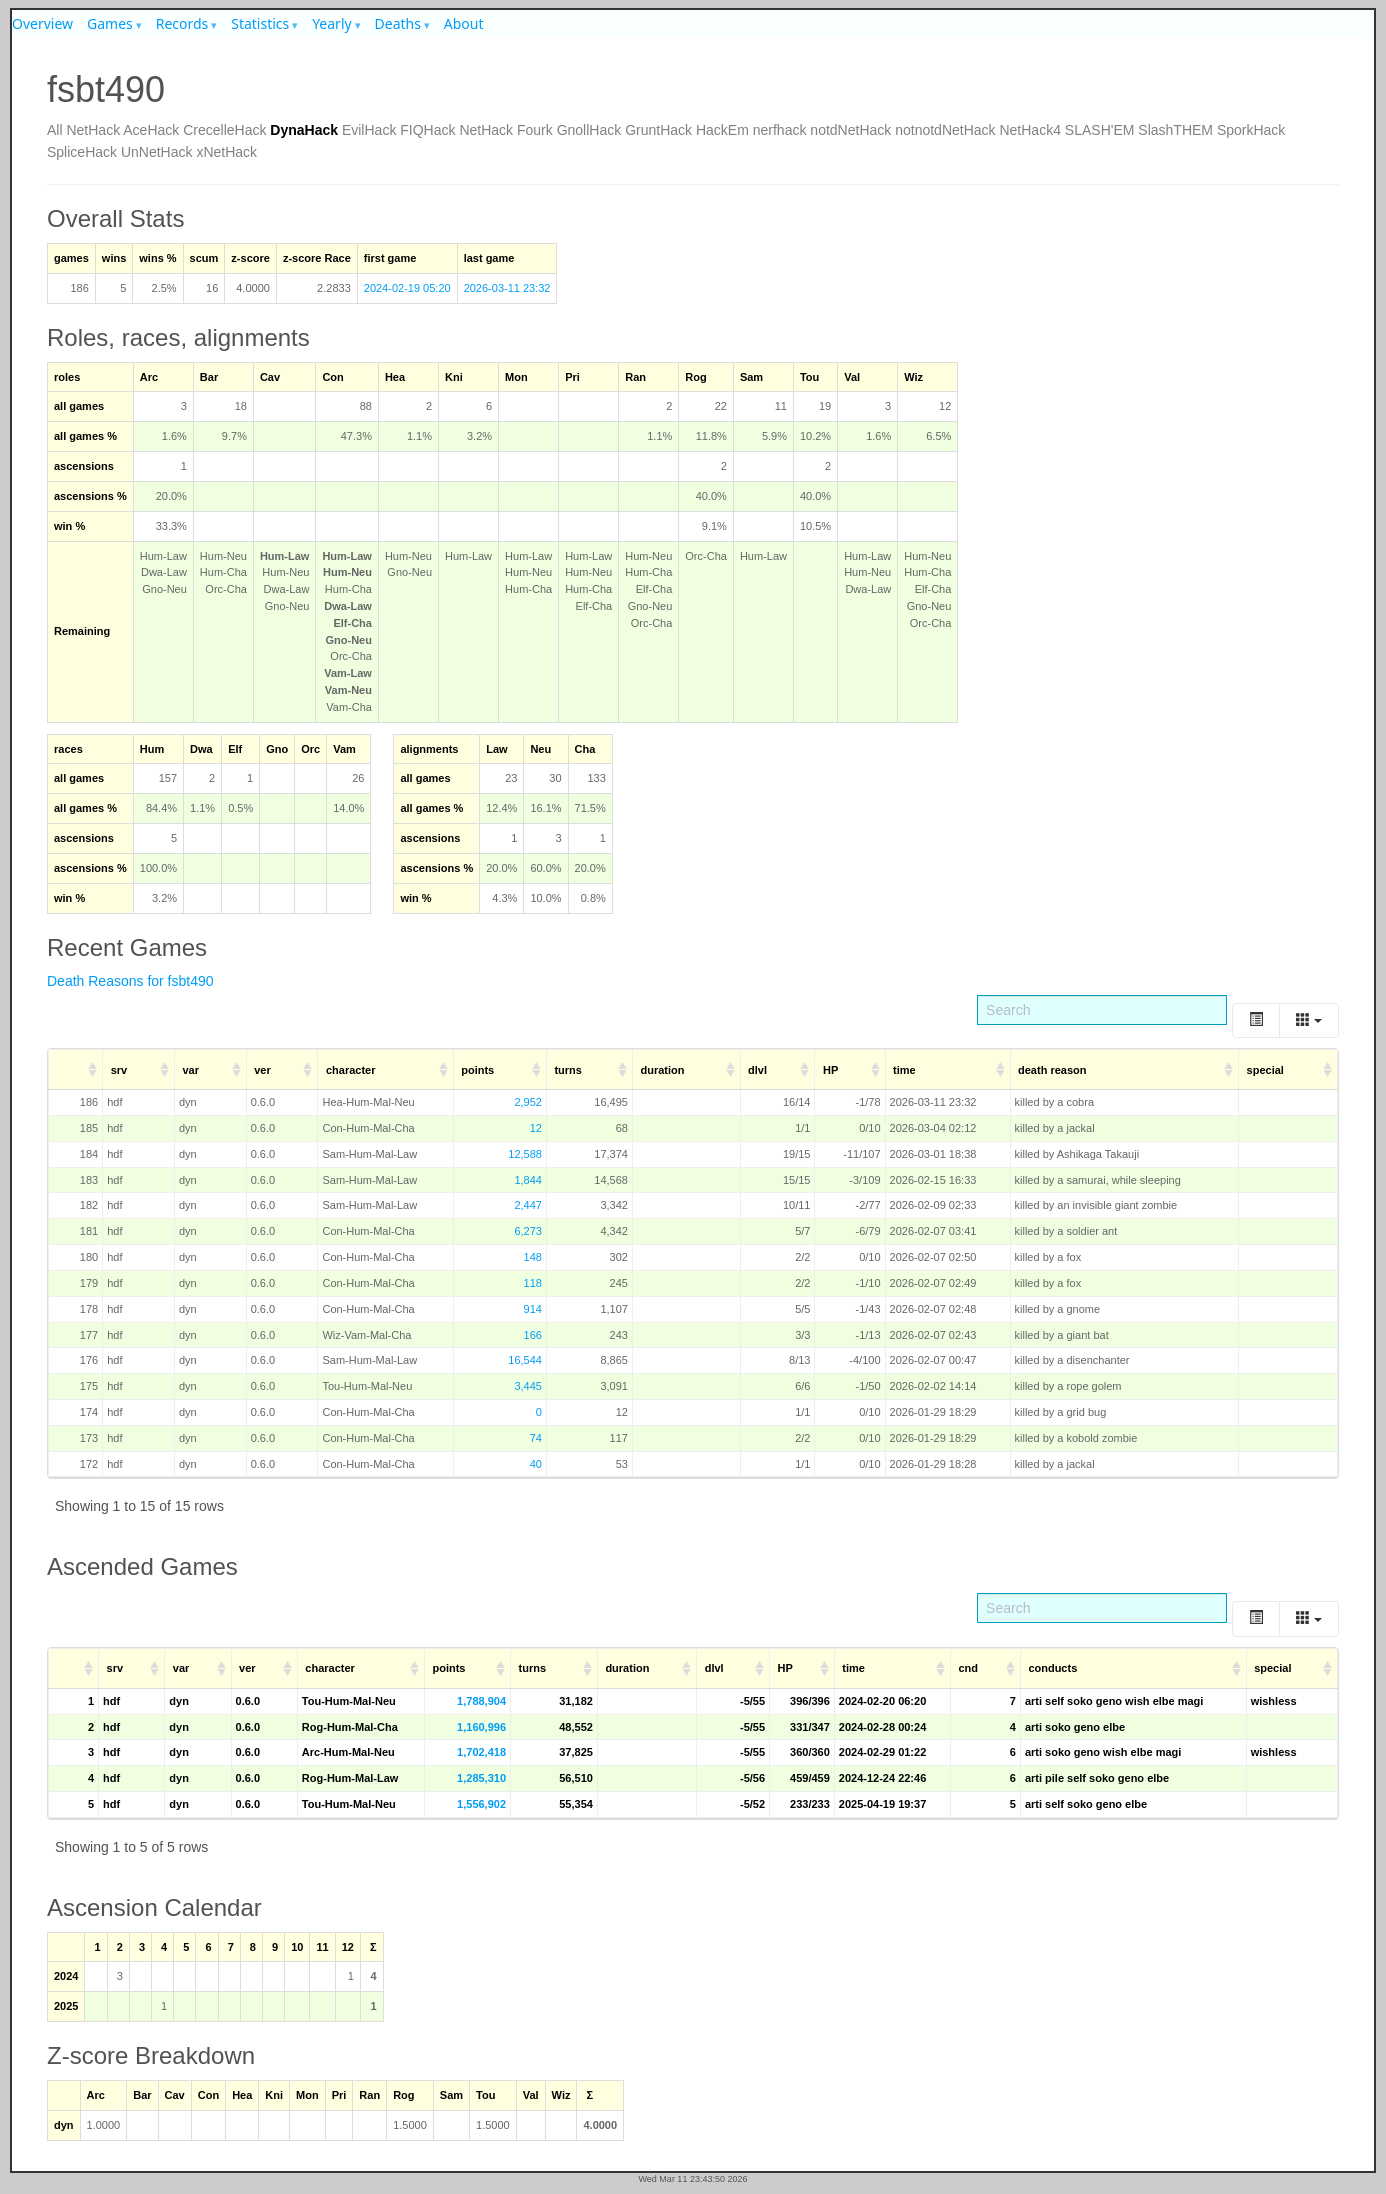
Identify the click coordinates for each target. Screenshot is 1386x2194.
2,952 (528, 1102)
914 (533, 1309)
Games (110, 23)
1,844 (528, 1180)
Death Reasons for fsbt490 (130, 981)
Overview (42, 23)
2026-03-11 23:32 (507, 288)
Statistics (260, 23)
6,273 (528, 1231)
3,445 (528, 1386)
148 (533, 1257)
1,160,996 (481, 1727)
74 (536, 1438)
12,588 (525, 1154)
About (464, 23)
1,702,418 (481, 1752)
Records (182, 23)
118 (533, 1283)
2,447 (528, 1205)
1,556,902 (481, 1804)
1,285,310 (481, 1778)
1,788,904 (481, 1701)
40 (536, 1464)
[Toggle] (1256, 1020)
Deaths (398, 23)
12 (536, 1128)
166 (533, 1335)
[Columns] (1309, 1020)
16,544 (525, 1360)
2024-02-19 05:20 (407, 288)
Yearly (332, 23)
